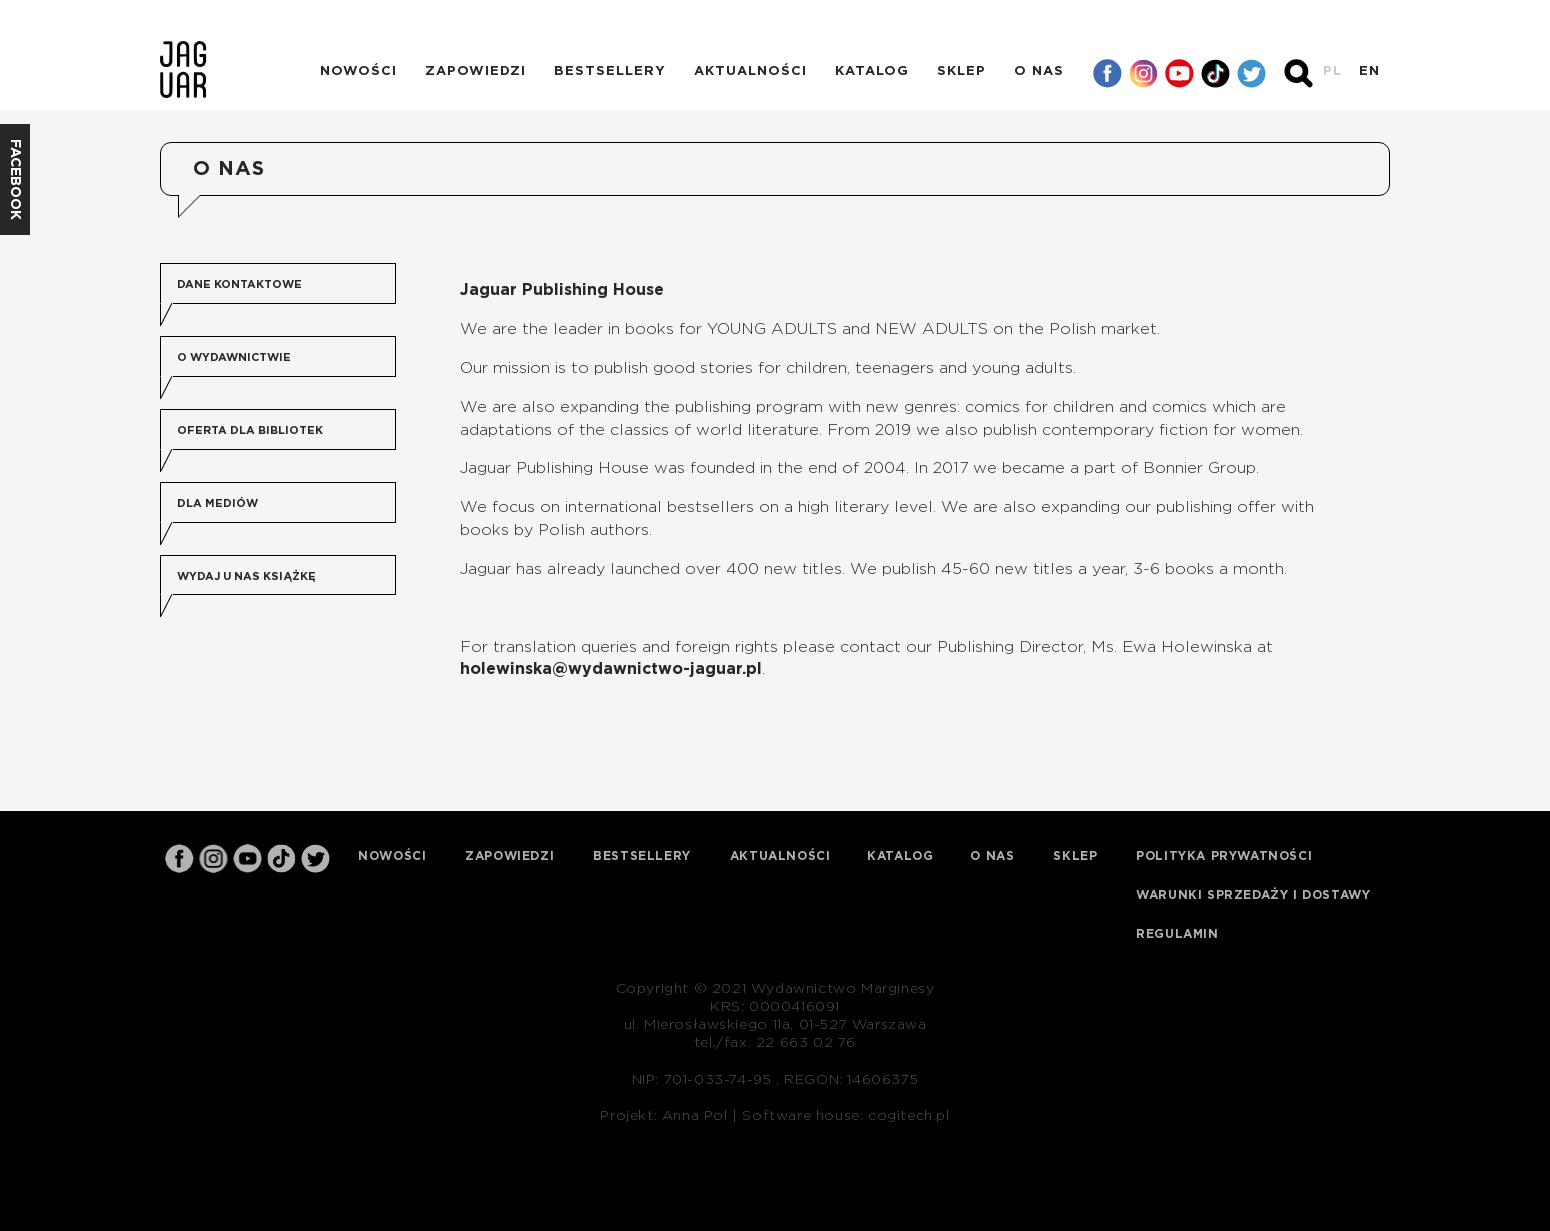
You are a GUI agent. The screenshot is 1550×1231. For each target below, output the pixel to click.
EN (1369, 71)
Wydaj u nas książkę (246, 576)
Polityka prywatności (1224, 856)
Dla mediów (217, 503)
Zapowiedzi (475, 71)
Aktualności (750, 71)
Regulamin (1177, 934)
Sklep (961, 71)
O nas (1039, 71)
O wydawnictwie (234, 357)
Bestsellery (610, 71)
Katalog (872, 71)
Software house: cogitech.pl (845, 1116)
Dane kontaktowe (239, 284)
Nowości (358, 71)
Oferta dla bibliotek (250, 430)
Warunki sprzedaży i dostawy (1253, 895)
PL (1332, 71)
